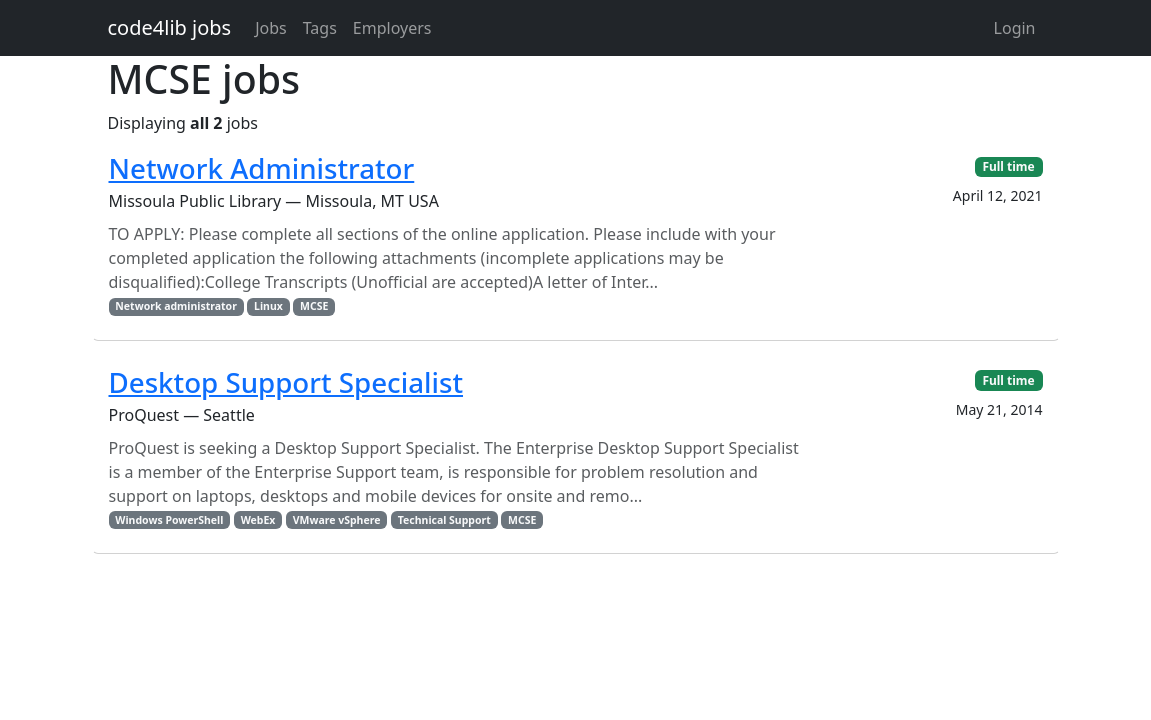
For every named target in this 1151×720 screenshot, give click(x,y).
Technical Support (444, 520)
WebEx (258, 520)
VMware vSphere (337, 520)
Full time (1008, 166)
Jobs (271, 28)
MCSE (314, 306)
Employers (392, 28)
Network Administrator (262, 168)
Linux (268, 306)
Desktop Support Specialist (286, 382)
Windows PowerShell (169, 520)
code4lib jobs (170, 27)
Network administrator (176, 306)
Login (1015, 28)
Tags (320, 28)
